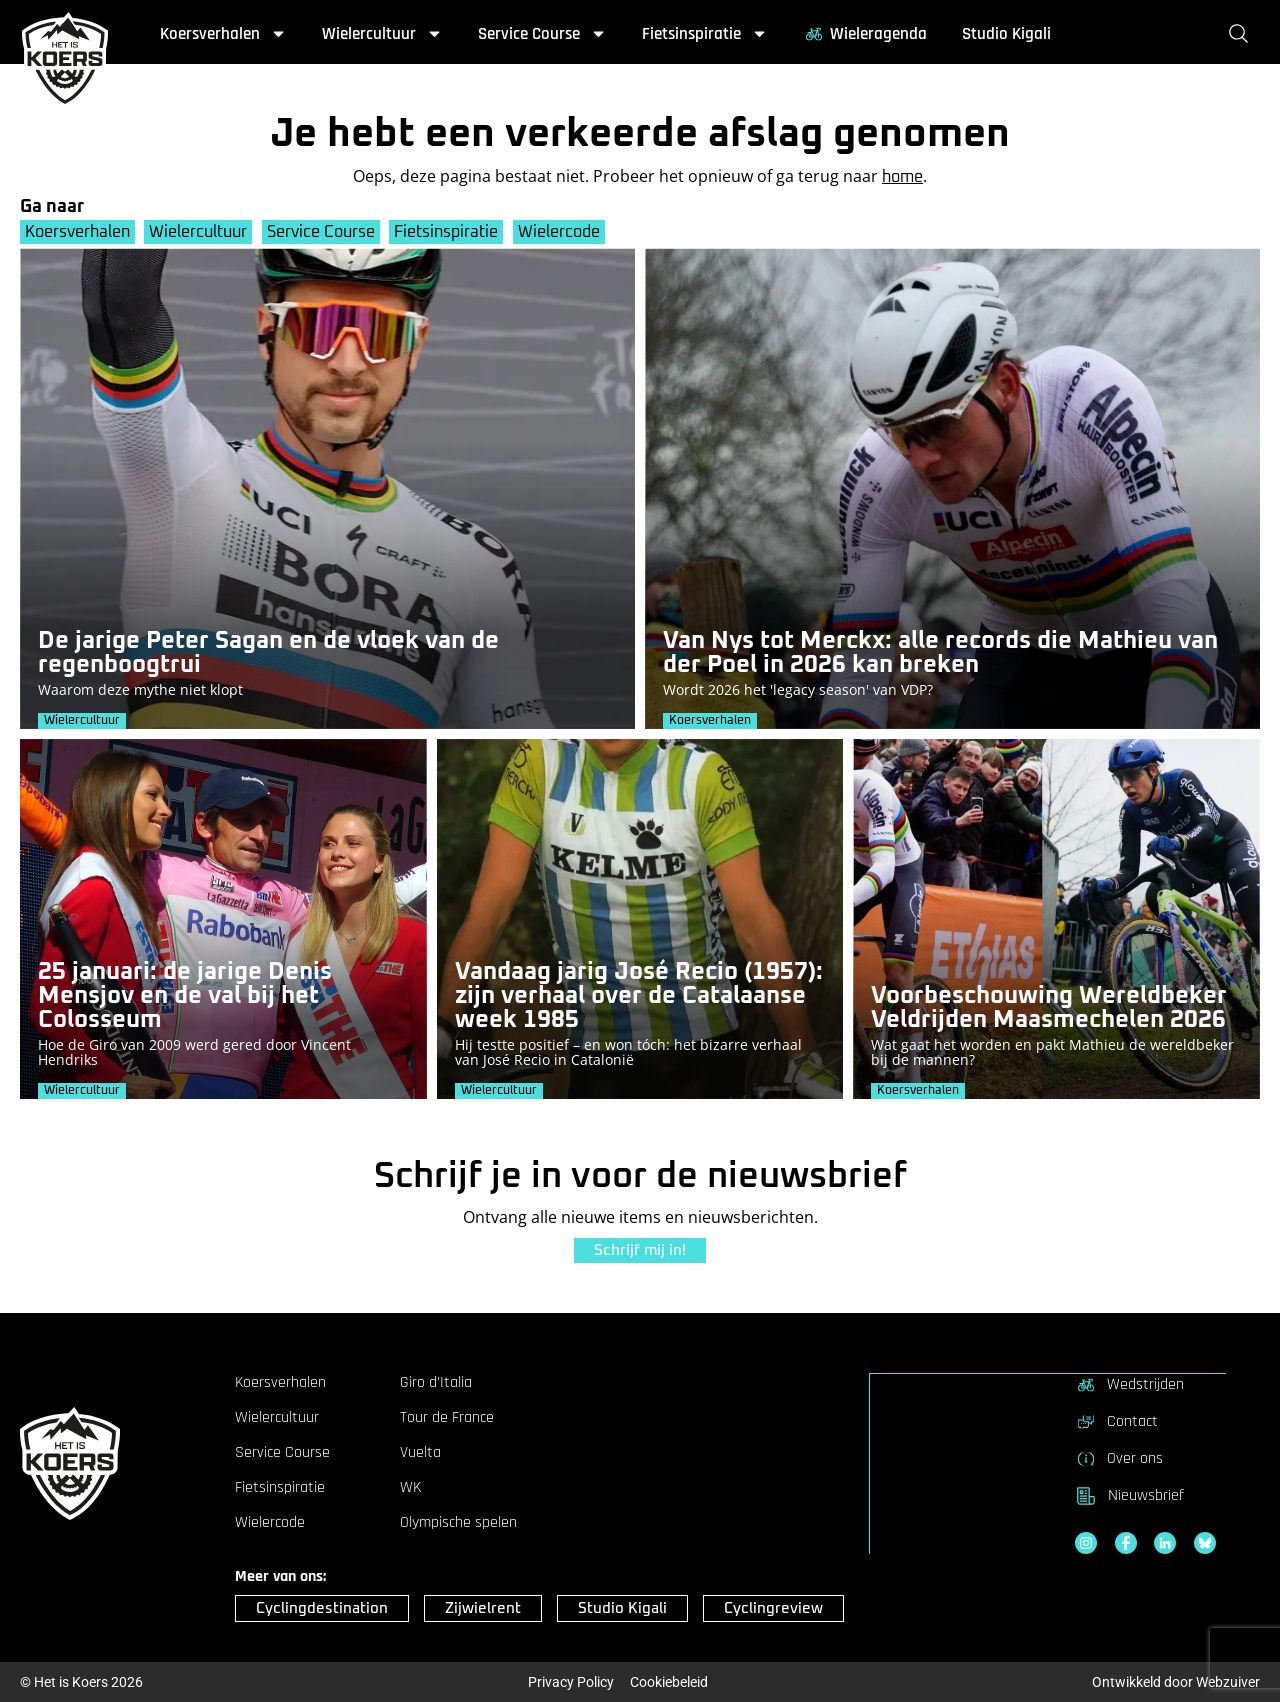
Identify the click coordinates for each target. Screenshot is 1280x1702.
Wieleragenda (865, 34)
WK (410, 1488)
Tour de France (447, 1418)
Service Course (542, 34)
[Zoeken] (1242, 34)
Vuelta (420, 1453)
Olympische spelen (458, 1523)
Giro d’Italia (436, 1383)
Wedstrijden (1129, 1384)
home (902, 177)
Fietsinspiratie (705, 34)
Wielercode (561, 232)
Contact (1116, 1421)
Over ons (1119, 1458)
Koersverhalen (223, 34)
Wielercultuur (382, 34)
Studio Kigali (1006, 34)
